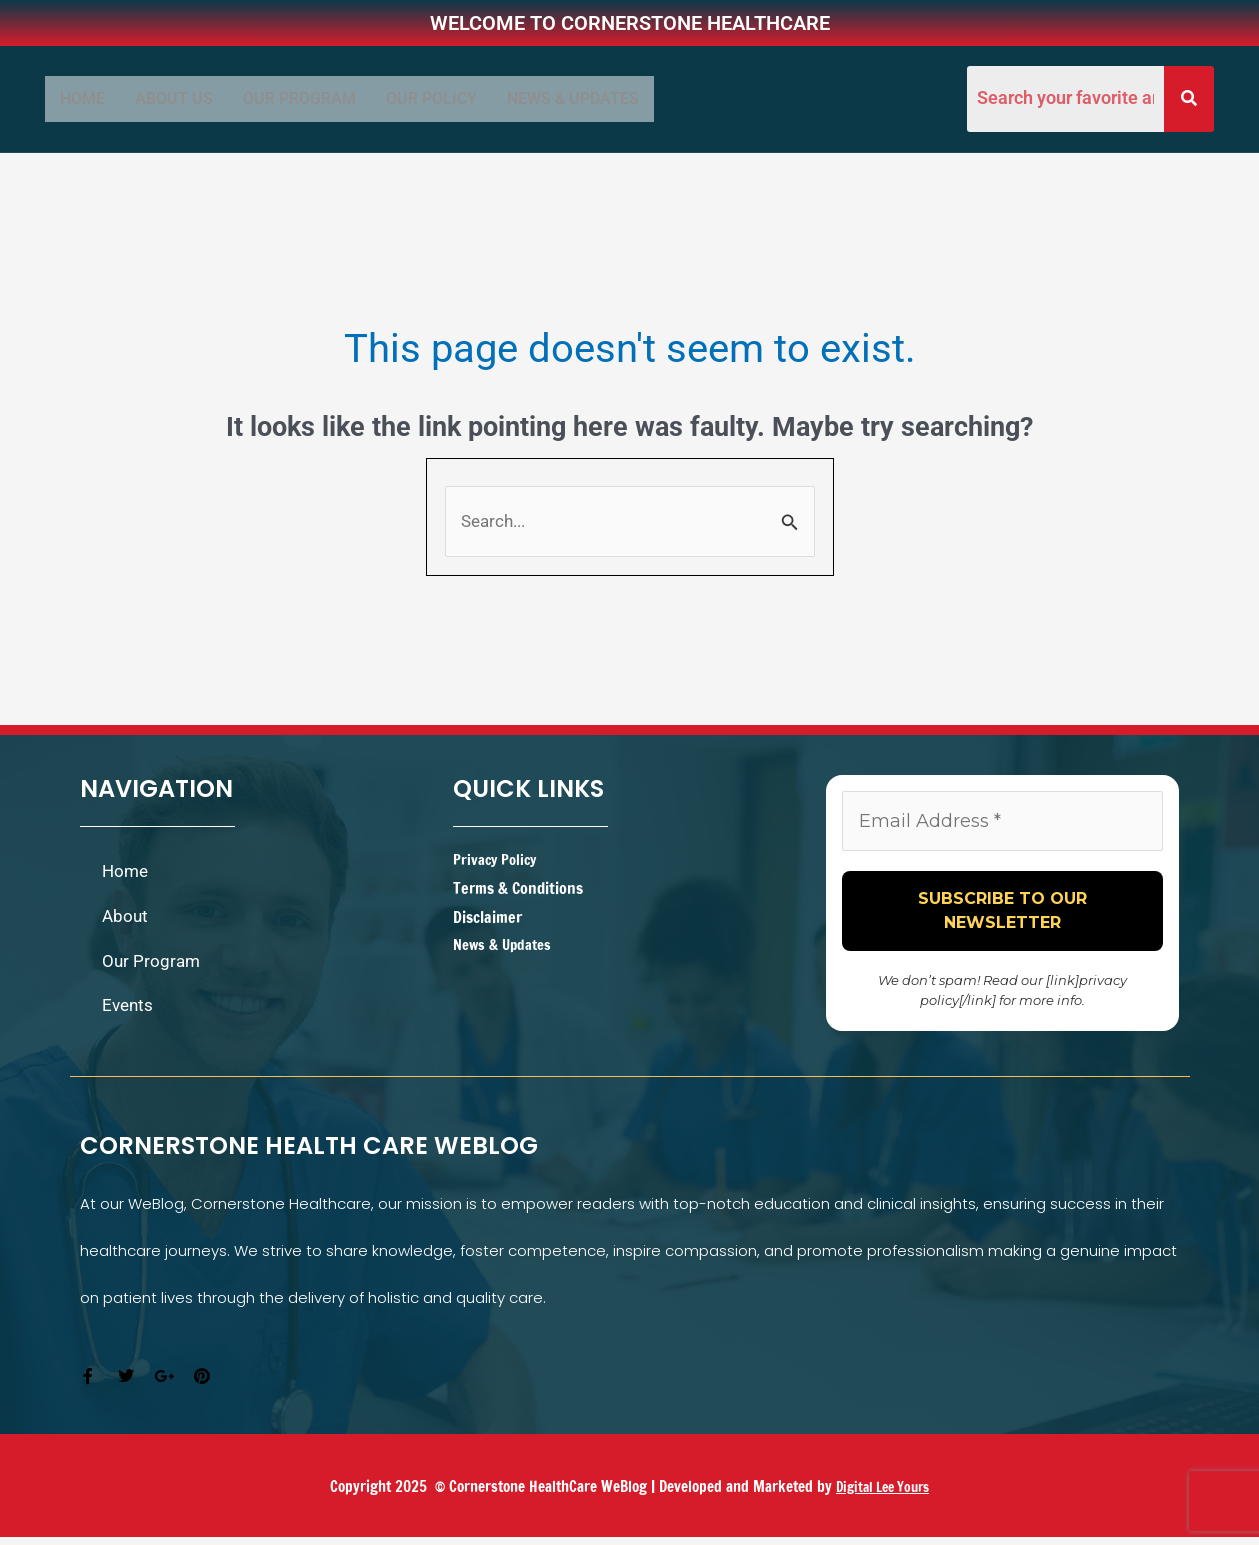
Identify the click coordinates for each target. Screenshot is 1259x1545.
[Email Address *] (1002, 827)
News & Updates (573, 98)
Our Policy (431, 98)
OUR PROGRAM (299, 98)
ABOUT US (174, 98)
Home (82, 98)
